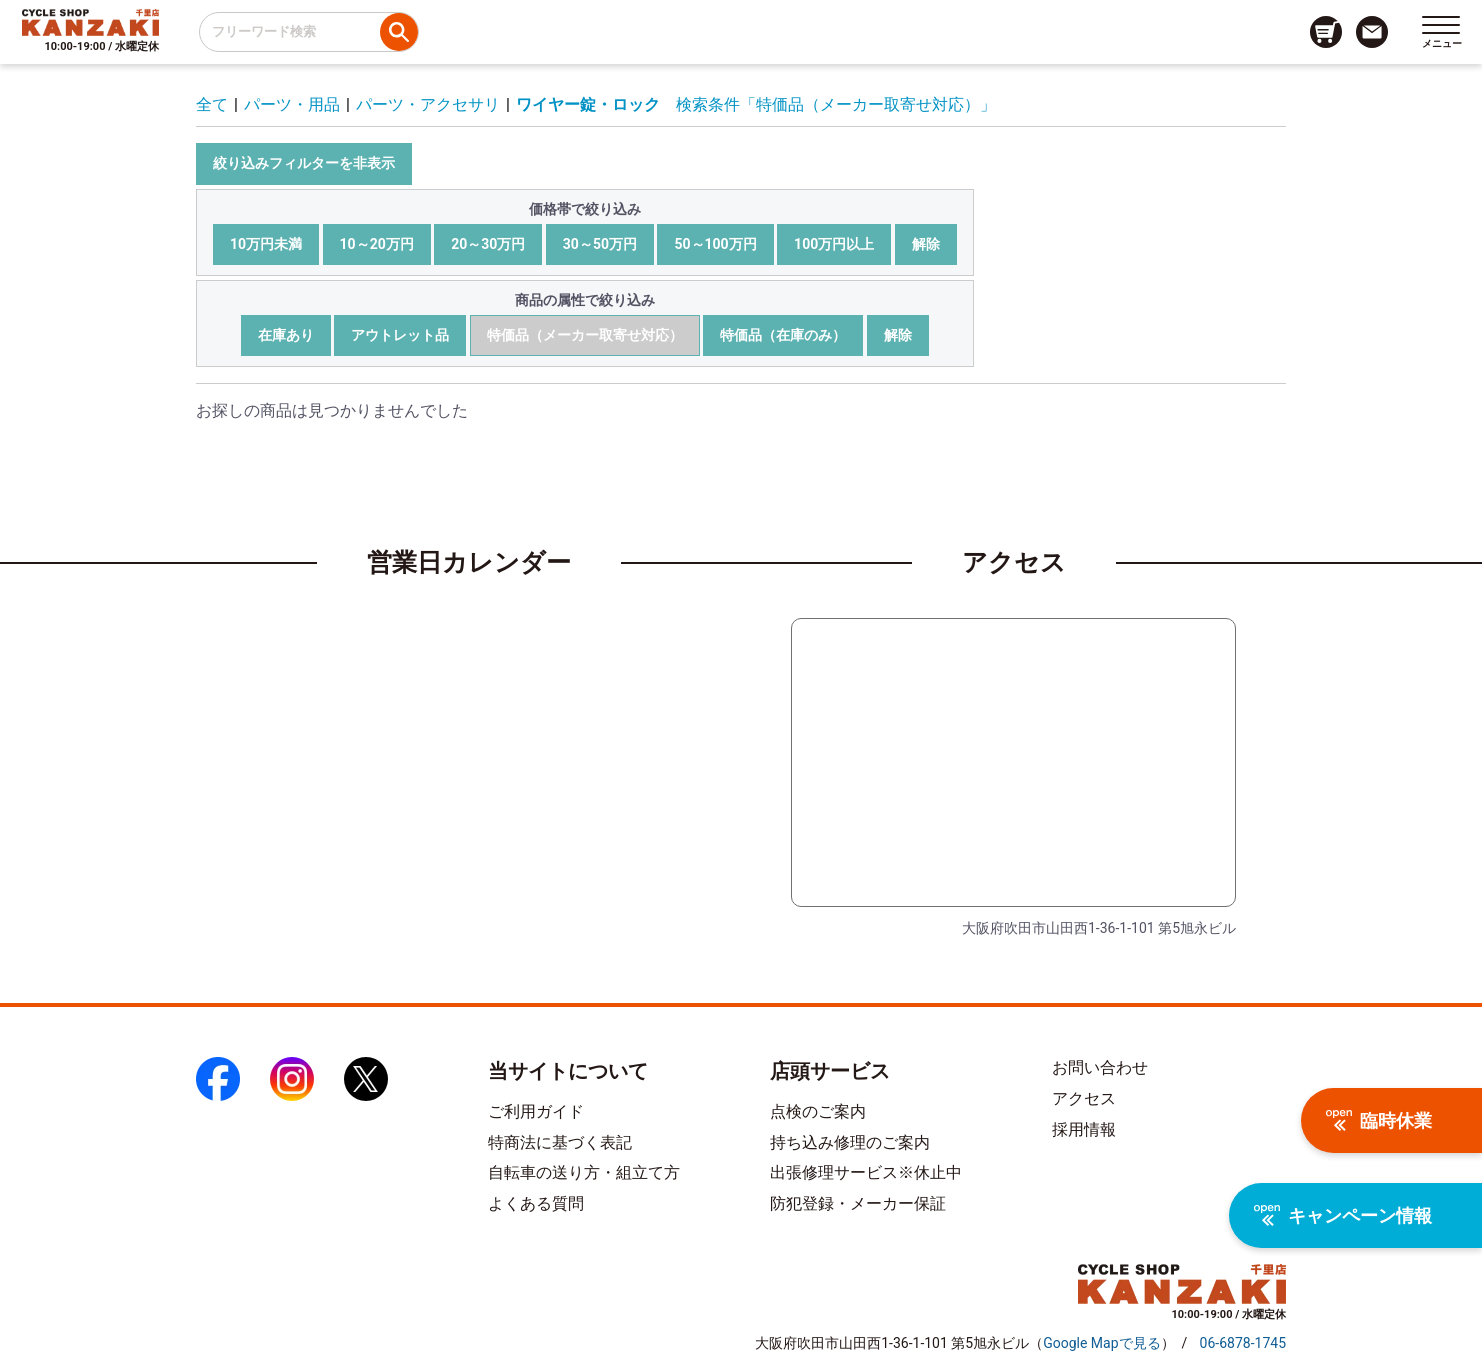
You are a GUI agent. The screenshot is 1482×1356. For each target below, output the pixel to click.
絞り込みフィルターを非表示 (304, 163)
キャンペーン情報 (1343, 1215)
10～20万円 (377, 244)
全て (212, 104)
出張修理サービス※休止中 (866, 1172)
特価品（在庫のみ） (783, 335)
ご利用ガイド (536, 1111)
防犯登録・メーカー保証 (858, 1203)
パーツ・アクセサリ (428, 104)
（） (1101, 1343)
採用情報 (1084, 1129)
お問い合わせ (1100, 1067)
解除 (926, 244)
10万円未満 (266, 244)
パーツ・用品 (292, 104)
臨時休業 (1379, 1120)
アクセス (1084, 1098)
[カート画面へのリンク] (1326, 32)
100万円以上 (834, 244)
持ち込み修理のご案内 (850, 1142)
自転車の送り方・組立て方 (584, 1172)
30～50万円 (600, 244)
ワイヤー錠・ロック (588, 104)
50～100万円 (715, 244)
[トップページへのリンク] (90, 22)
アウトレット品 (400, 335)
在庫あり (286, 335)
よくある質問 (536, 1203)
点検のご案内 (818, 1111)
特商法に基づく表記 (560, 1142)
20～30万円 (488, 244)
